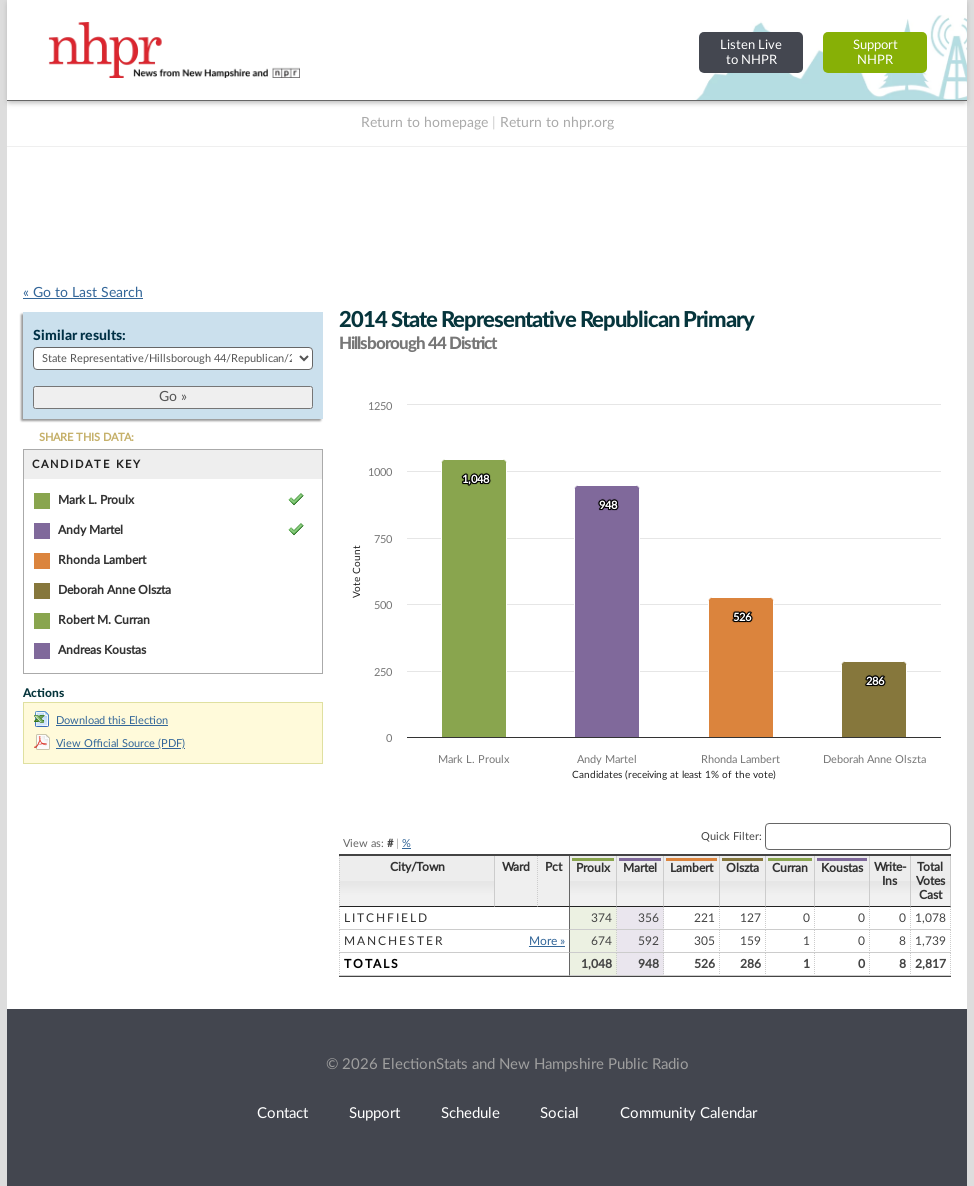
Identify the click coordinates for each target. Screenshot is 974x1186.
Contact (282, 1113)
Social (559, 1113)
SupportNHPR (875, 52)
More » (547, 941)
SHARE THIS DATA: (86, 437)
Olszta (742, 868)
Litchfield (386, 918)
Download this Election (101, 720)
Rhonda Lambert (102, 560)
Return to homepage (424, 123)
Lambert (691, 868)
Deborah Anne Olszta (114, 590)
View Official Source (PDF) (109, 743)
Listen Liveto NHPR (751, 52)
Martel (640, 868)
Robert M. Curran (104, 620)
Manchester (394, 941)
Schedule (470, 1113)
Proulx (593, 868)
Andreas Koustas (102, 650)
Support (374, 1113)
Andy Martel (90, 530)
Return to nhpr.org (557, 123)
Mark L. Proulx (96, 500)
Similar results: (79, 336)
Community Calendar (688, 1113)
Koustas (842, 868)
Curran (790, 868)
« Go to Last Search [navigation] (83, 293)
